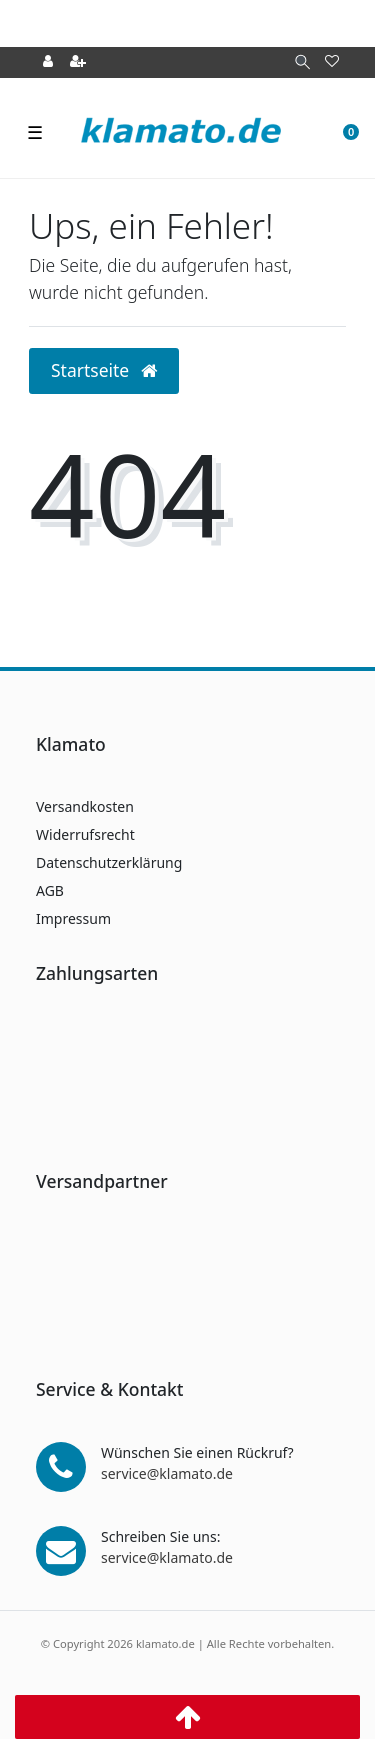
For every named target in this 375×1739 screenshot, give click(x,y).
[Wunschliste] (332, 62)
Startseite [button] (104, 370)
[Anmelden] (48, 62)
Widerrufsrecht (85, 834)
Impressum (73, 918)
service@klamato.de (167, 1473)
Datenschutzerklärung (109, 862)
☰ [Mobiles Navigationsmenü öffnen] (35, 132)
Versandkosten (85, 806)
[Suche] (302, 62)
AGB (50, 890)
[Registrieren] (78, 62)
